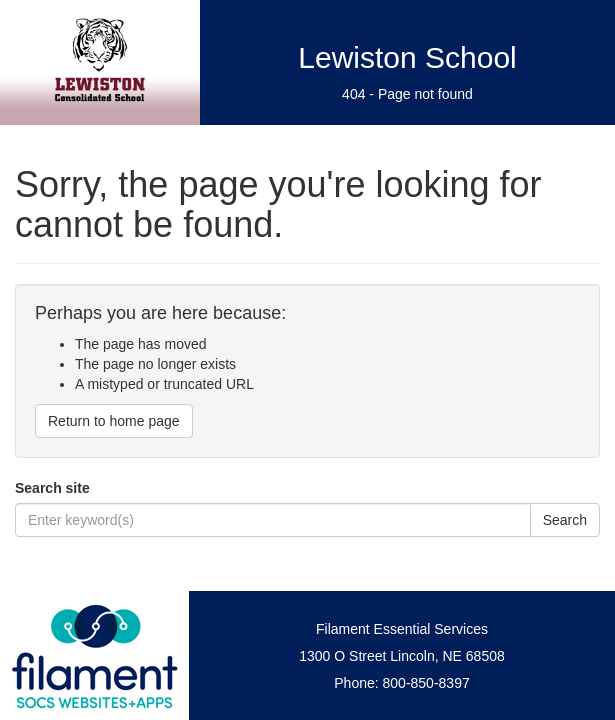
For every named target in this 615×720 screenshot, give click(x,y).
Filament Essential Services (402, 629)
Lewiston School (407, 57)
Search (565, 520)
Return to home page (114, 421)
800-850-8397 (426, 683)
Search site (52, 488)
